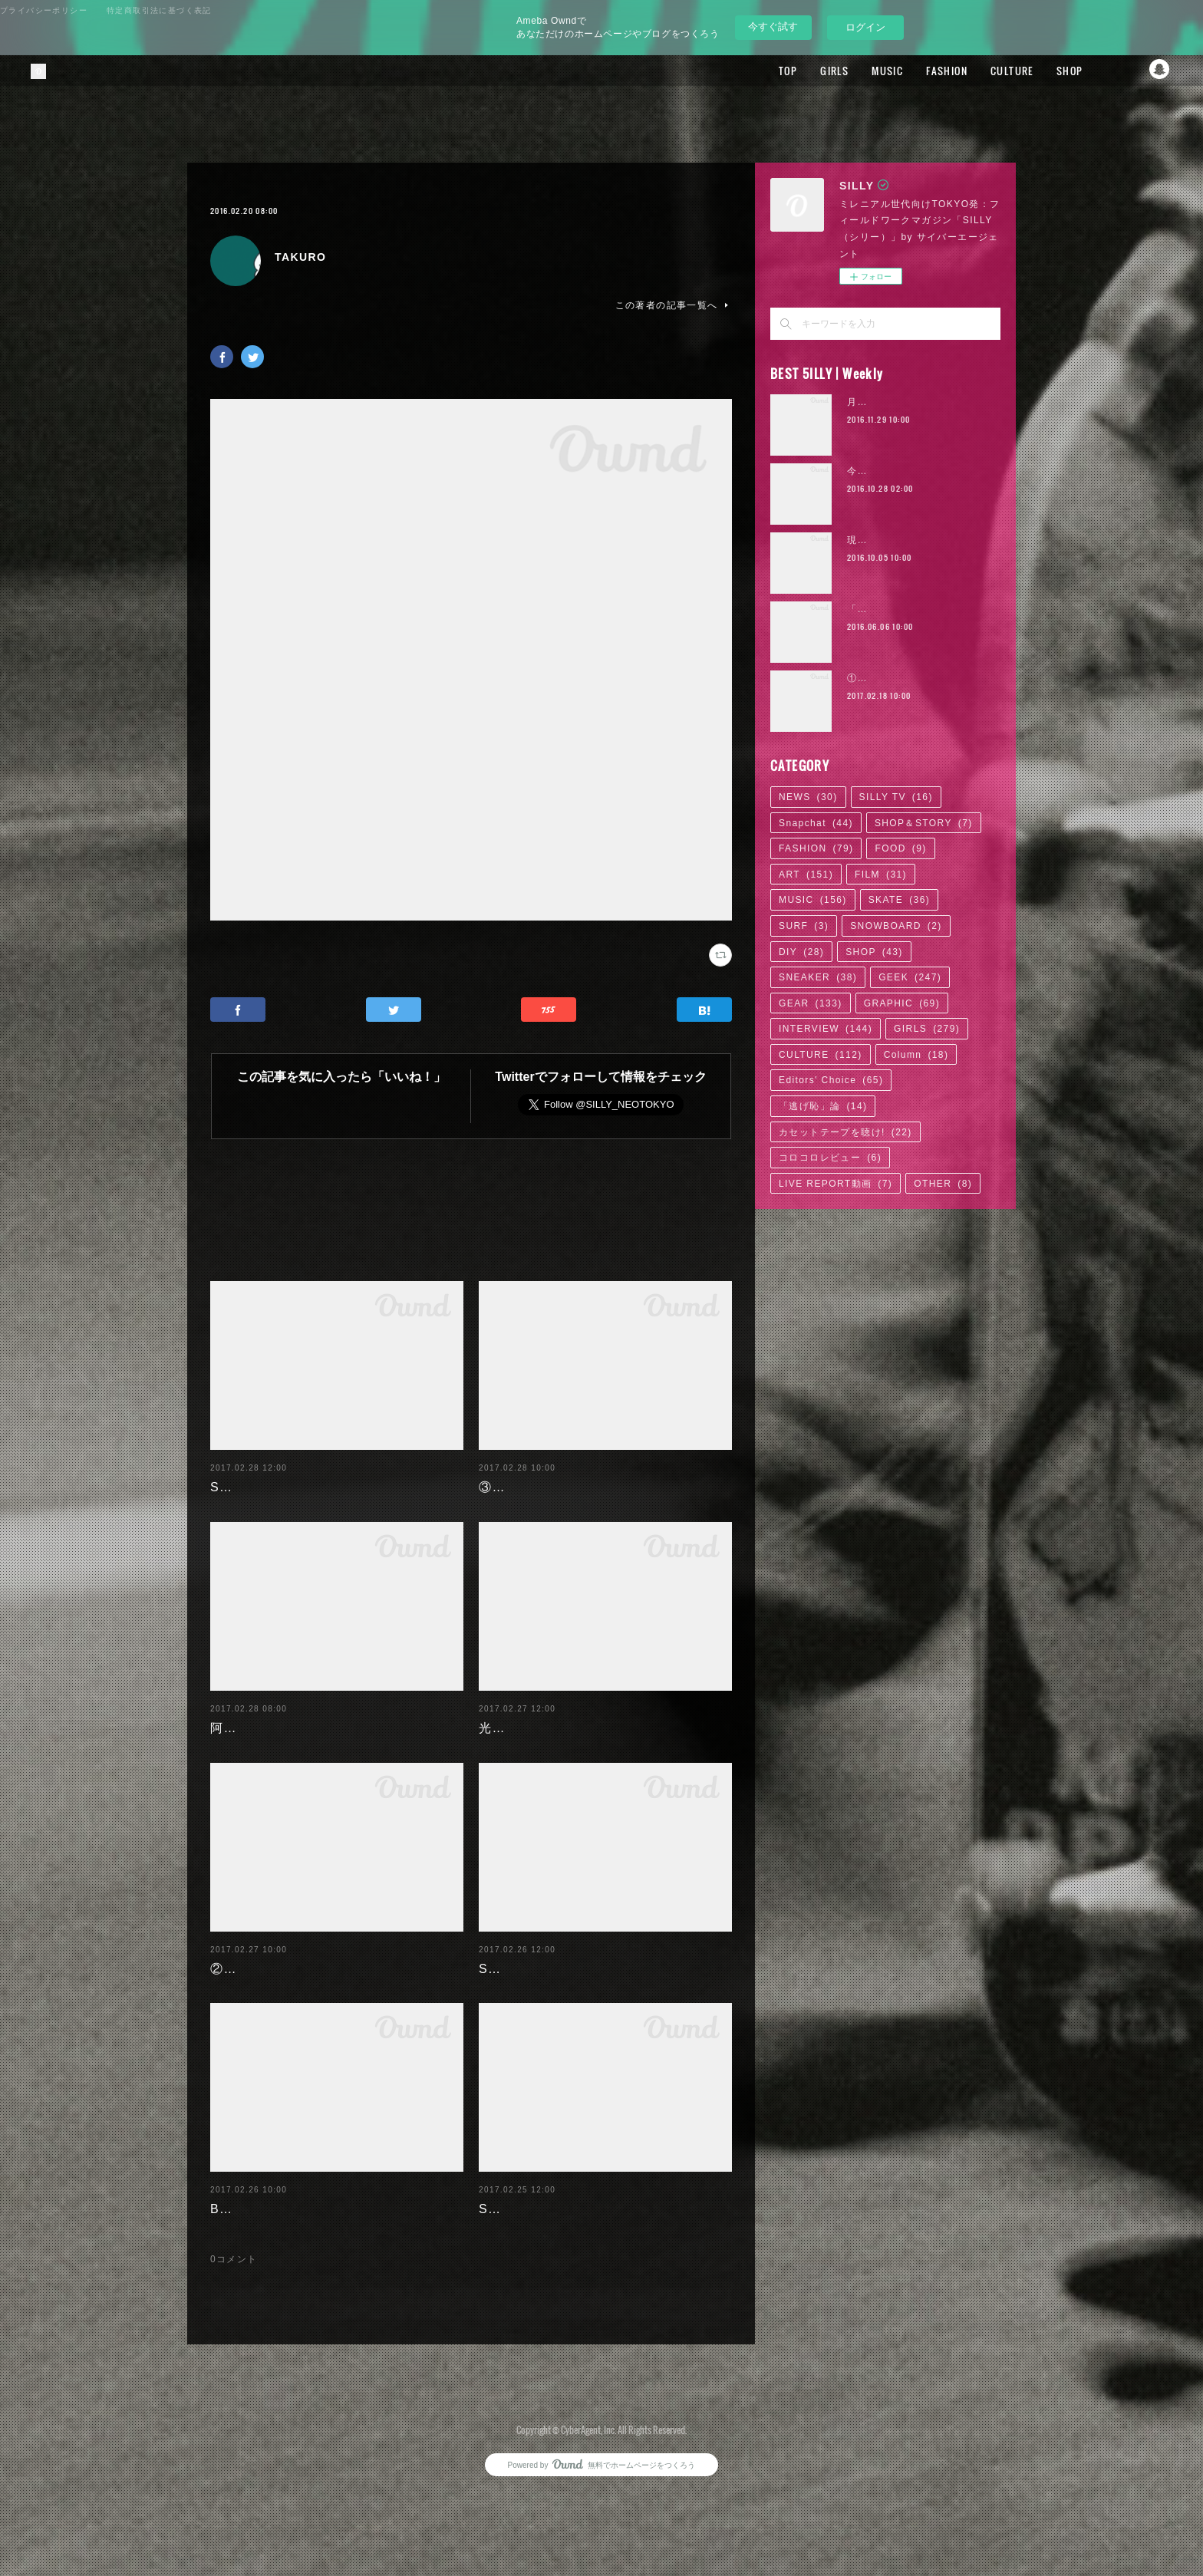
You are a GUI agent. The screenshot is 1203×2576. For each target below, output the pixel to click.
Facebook (1099, 70)
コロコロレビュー (830, 1157)
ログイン (865, 27)
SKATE (899, 899)
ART (806, 874)
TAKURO (300, 257)
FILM (881, 874)
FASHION (917, 70)
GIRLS (805, 70)
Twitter (1130, 70)
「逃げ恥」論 (823, 1106)
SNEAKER (818, 977)
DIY (801, 952)
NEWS (808, 797)
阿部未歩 (237, 1737)
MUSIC (858, 70)
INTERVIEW (825, 1028)
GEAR (810, 1003)
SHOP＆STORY (924, 823)
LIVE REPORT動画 (835, 1183)
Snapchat (1160, 70)
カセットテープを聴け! (845, 1132)
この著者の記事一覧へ (673, 305)
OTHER (943, 1183)
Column (916, 1054)
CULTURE (982, 70)
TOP (759, 70)
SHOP (1040, 70)
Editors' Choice (831, 1080)
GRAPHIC (902, 1003)
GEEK (909, 977)
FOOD (900, 848)
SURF (804, 926)
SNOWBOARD (896, 926)
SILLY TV (896, 797)
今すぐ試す (773, 26)
